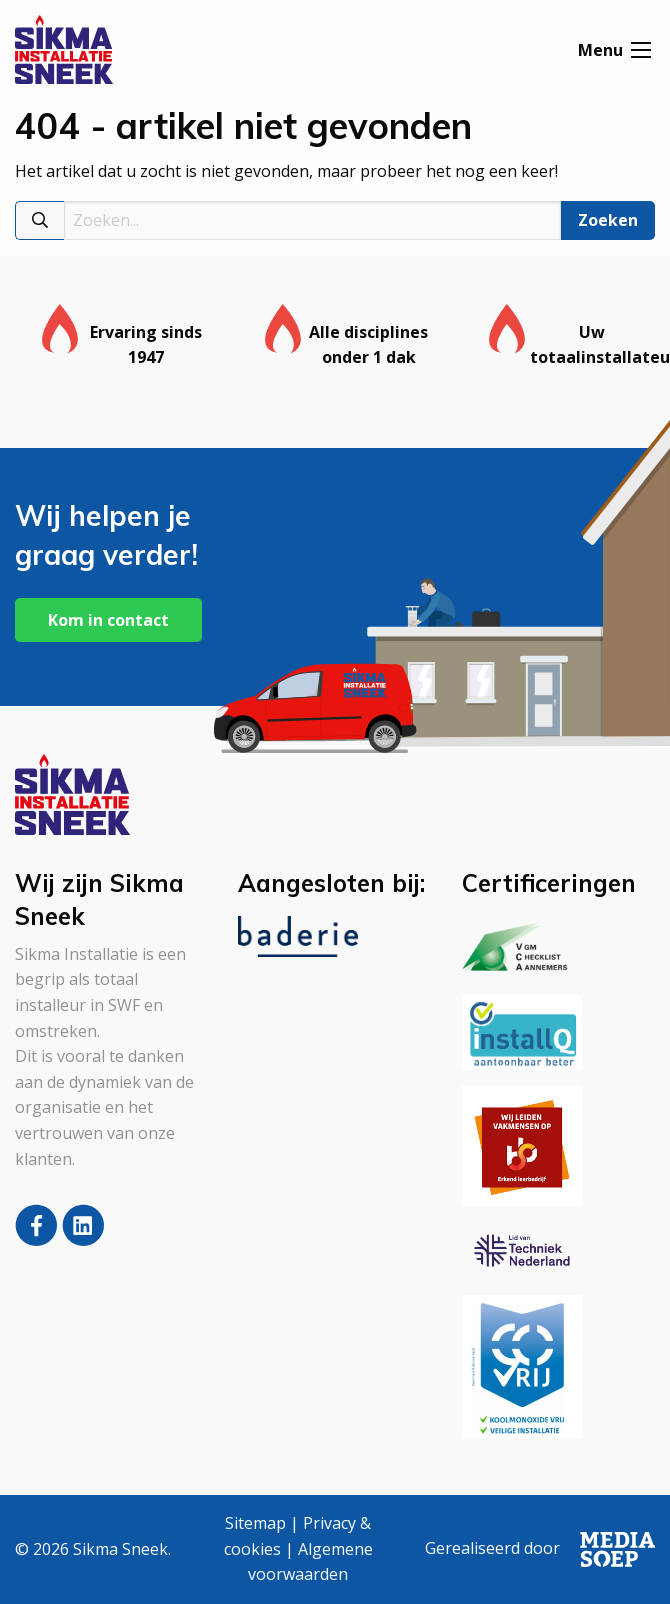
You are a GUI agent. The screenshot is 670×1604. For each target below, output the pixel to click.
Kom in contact (108, 620)
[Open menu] (641, 51)
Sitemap (255, 1523)
